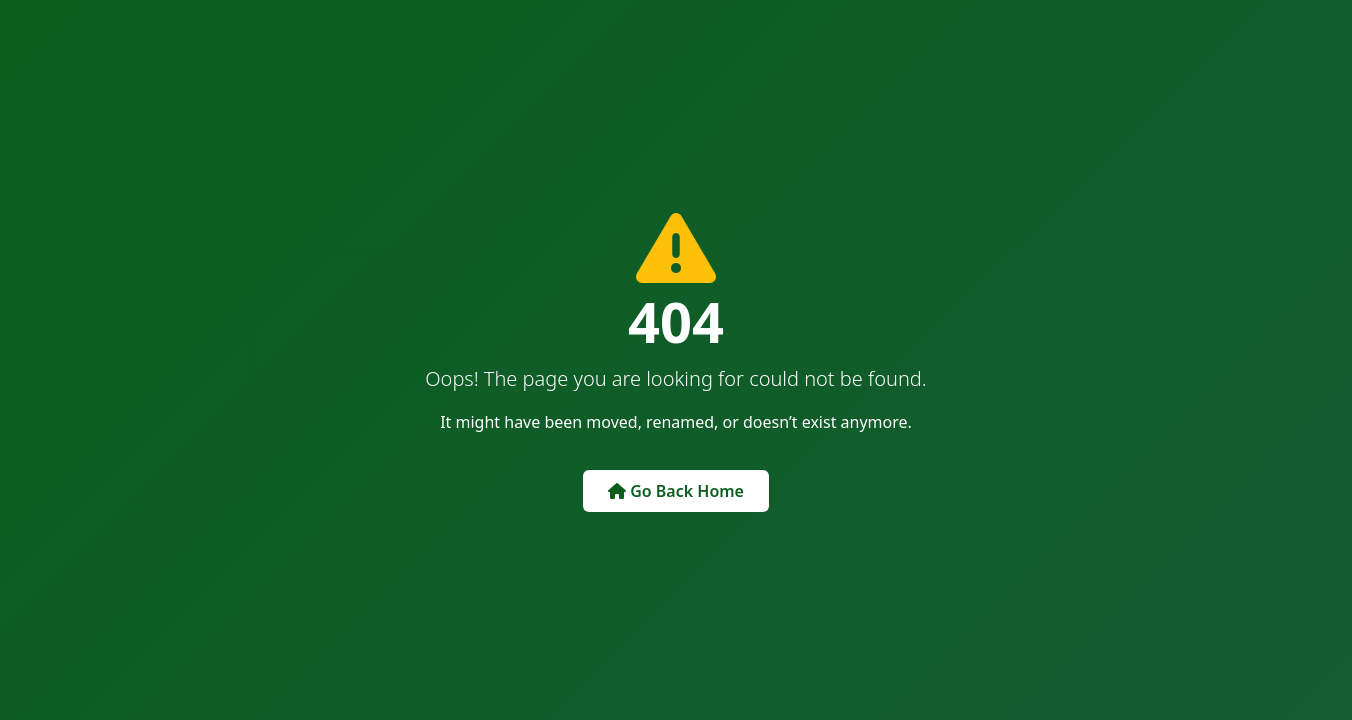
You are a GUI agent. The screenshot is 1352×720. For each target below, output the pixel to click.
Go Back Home (676, 491)
